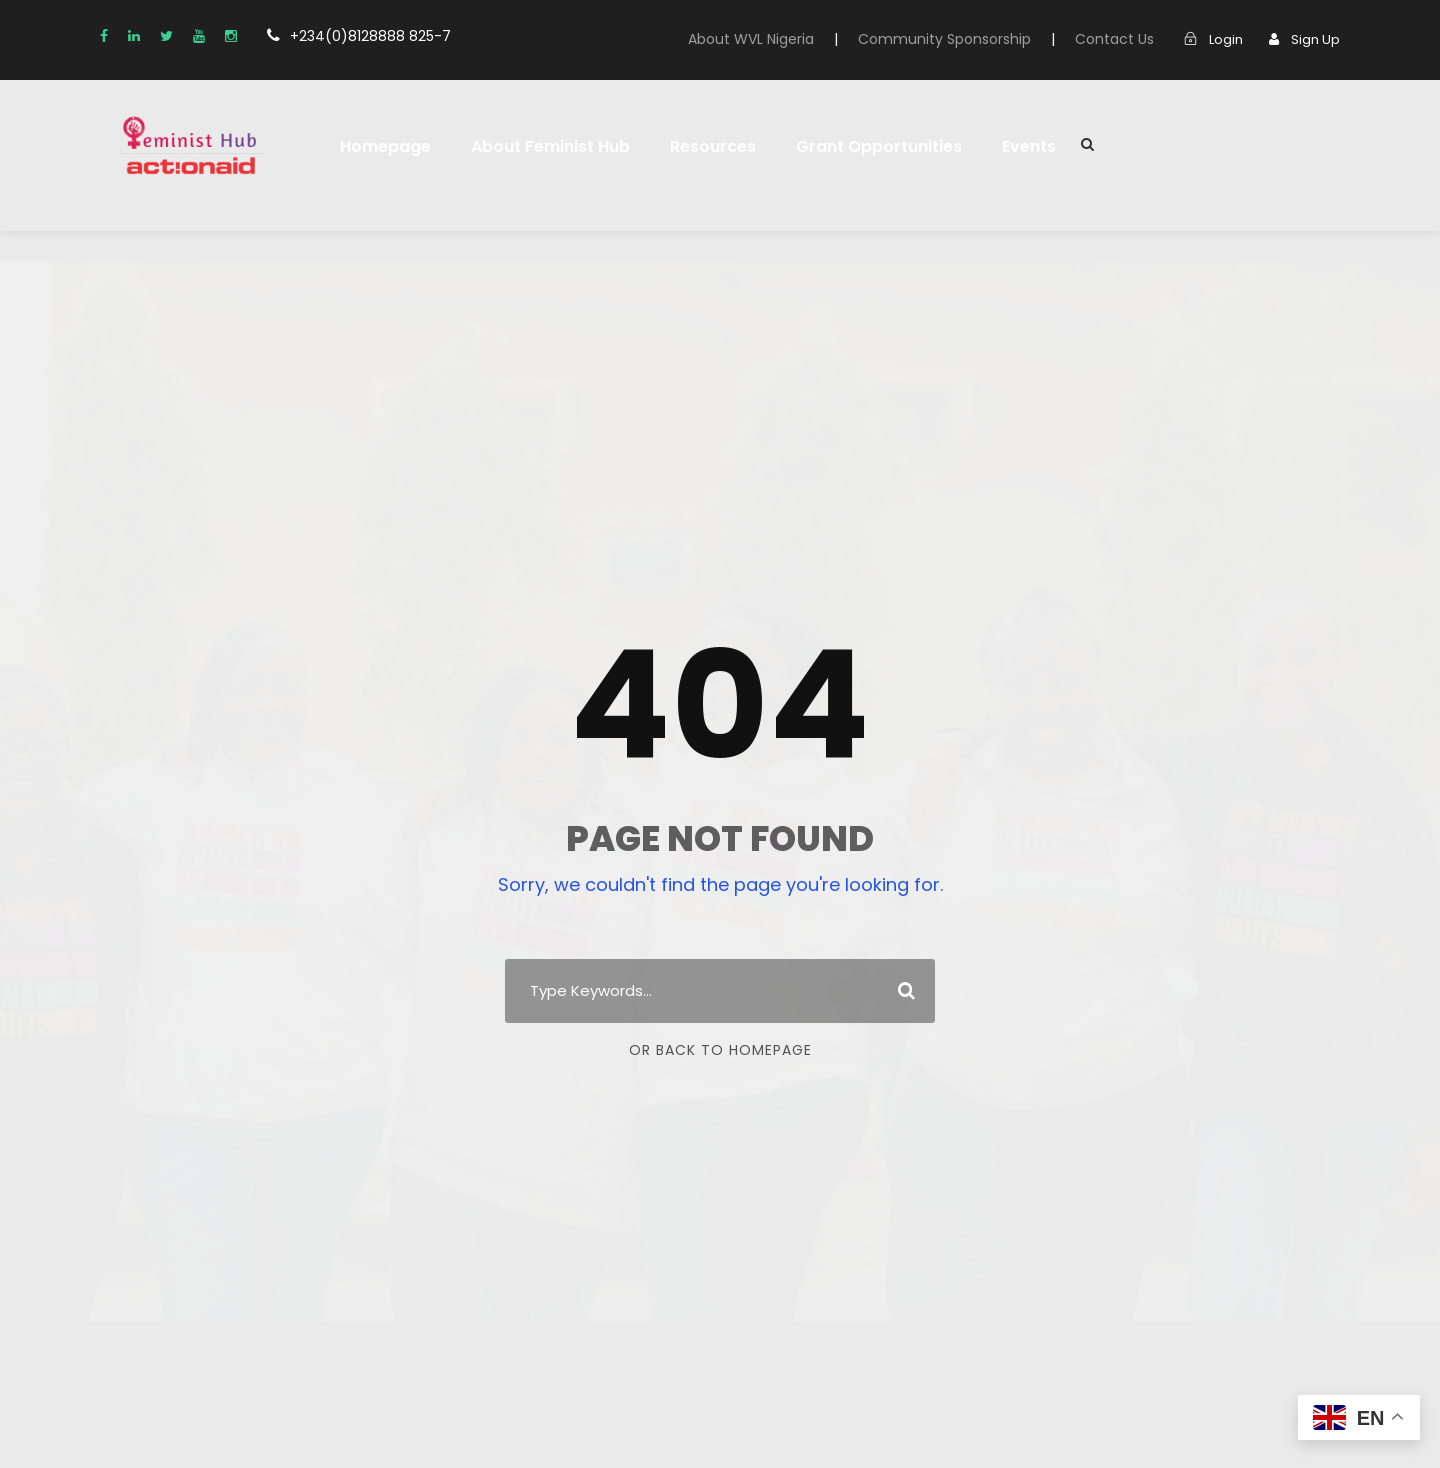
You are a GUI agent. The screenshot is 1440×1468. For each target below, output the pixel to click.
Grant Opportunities (875, 146)
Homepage (385, 146)
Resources (712, 146)
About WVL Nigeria (751, 39)
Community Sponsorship (945, 39)
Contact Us (1114, 39)
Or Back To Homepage (719, 1050)
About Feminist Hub (550, 146)
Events (1023, 146)
